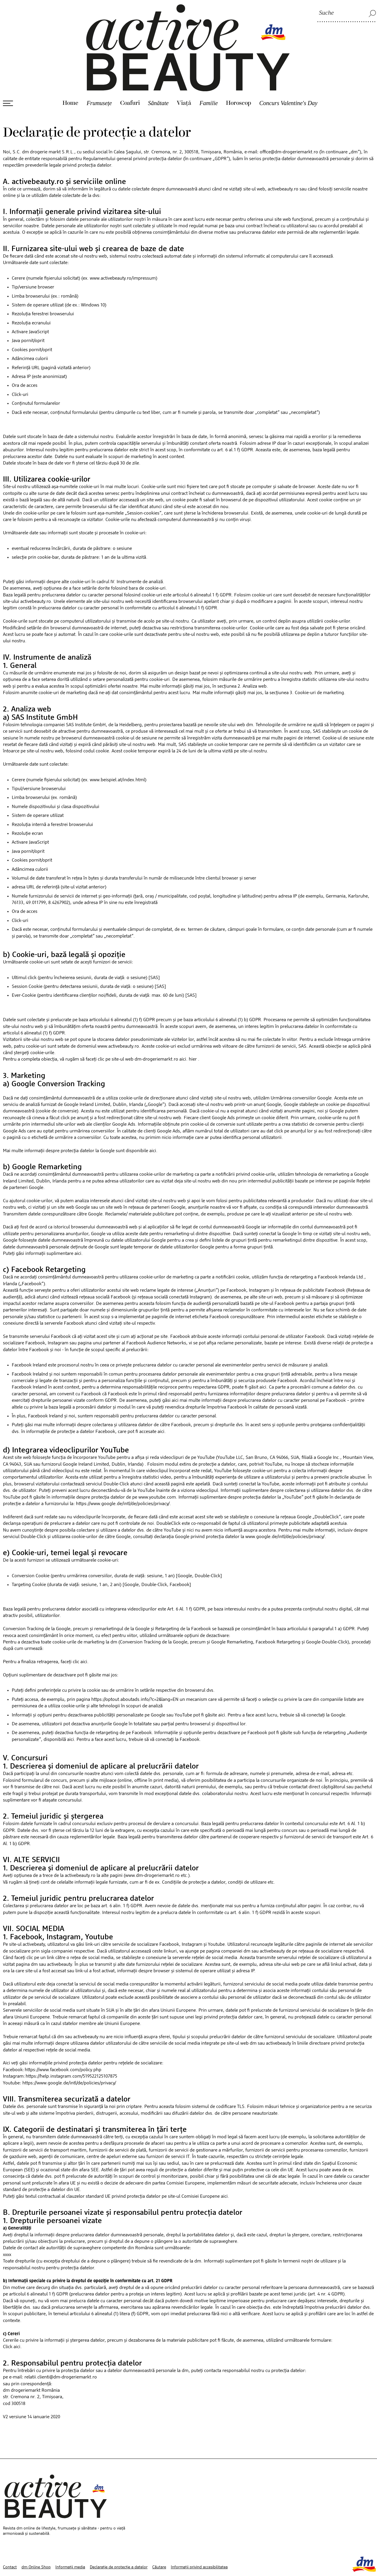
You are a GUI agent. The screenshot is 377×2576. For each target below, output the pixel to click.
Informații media (70, 2543)
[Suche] (346, 13)
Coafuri (130, 79)
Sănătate (158, 78)
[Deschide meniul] (8, 78)
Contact (10, 2543)
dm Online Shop (36, 2543)
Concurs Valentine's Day (288, 78)
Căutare (159, 2543)
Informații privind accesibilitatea (199, 2543)
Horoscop (238, 79)
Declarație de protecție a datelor (119, 2543)
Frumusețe (99, 78)
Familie (208, 78)
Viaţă (184, 79)
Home (70, 79)
